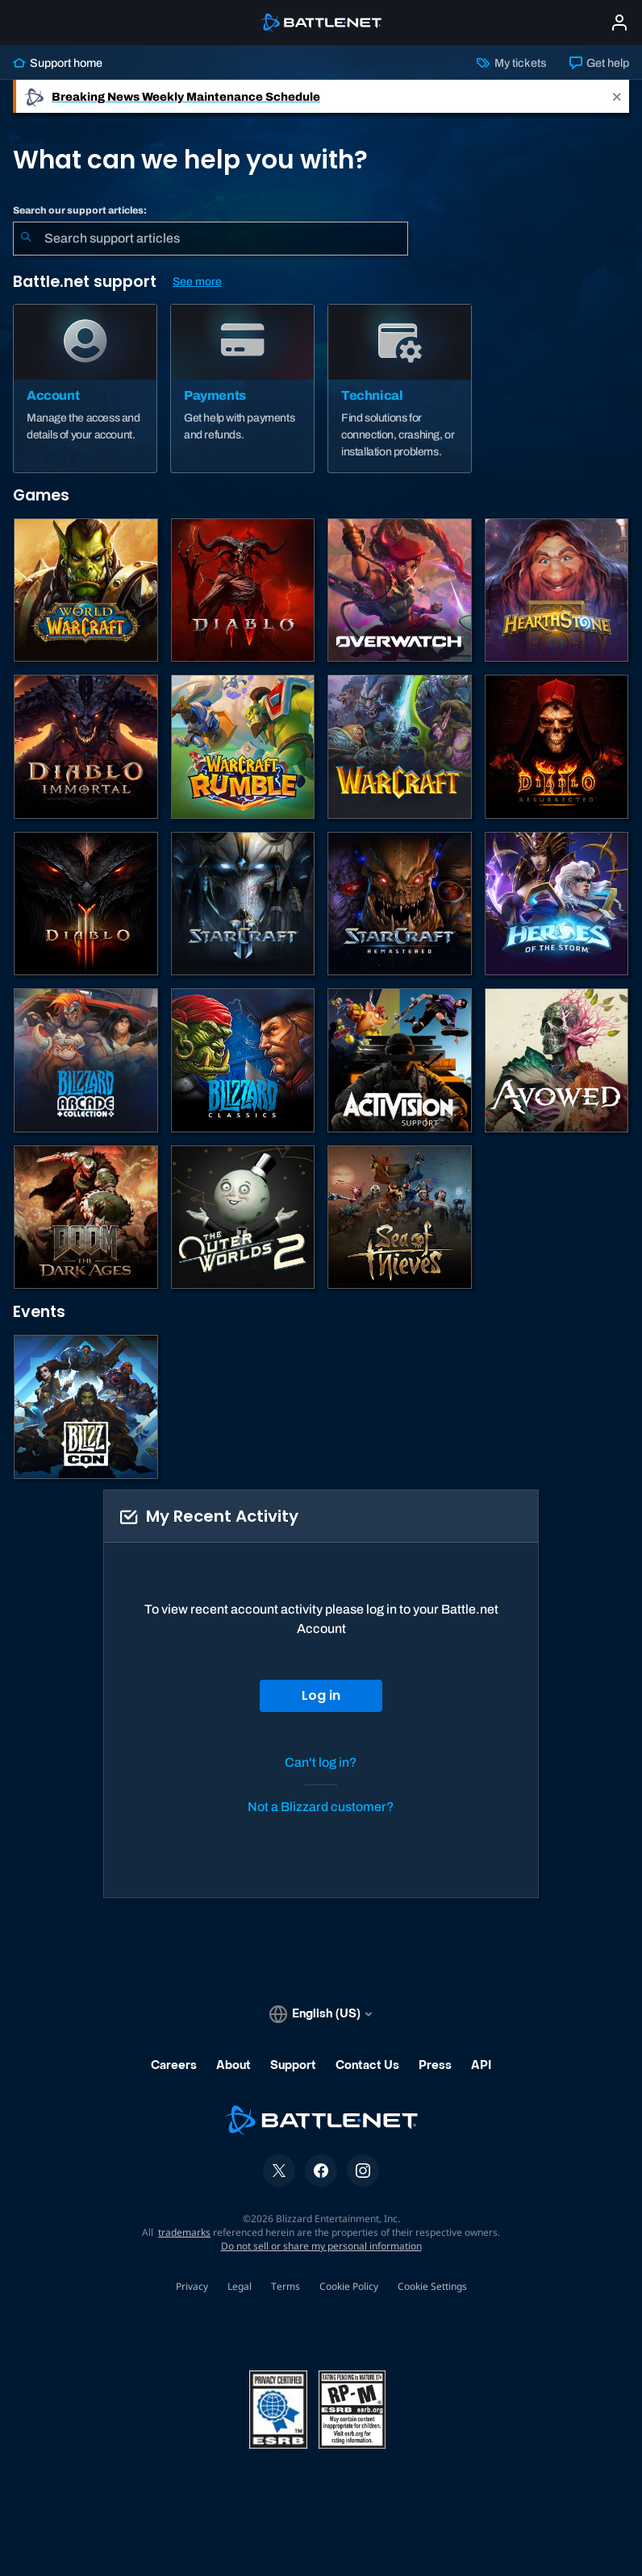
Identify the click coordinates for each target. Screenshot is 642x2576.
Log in (321, 1695)
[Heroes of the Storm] (557, 904)
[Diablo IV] (243, 590)
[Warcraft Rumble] (243, 747)
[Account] (85, 388)
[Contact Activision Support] (400, 1060)
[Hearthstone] (557, 590)
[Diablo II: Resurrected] (557, 747)
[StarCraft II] (243, 904)
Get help (599, 62)
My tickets (511, 62)
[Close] (617, 96)
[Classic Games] (243, 1060)
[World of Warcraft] (86, 590)
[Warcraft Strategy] (400, 747)
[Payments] (242, 388)
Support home (57, 62)
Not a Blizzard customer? (321, 1807)
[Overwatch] (400, 590)
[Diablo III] (86, 904)
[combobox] (210, 239)
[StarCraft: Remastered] (400, 904)
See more (197, 282)
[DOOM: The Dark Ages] (86, 1217)
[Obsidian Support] (557, 1060)
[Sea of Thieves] (400, 1217)
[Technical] (399, 388)
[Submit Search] (26, 239)
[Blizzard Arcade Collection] (86, 1060)
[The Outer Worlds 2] (243, 1217)
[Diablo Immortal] (86, 747)
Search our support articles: (80, 210)
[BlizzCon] (86, 1407)
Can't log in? (321, 1762)
